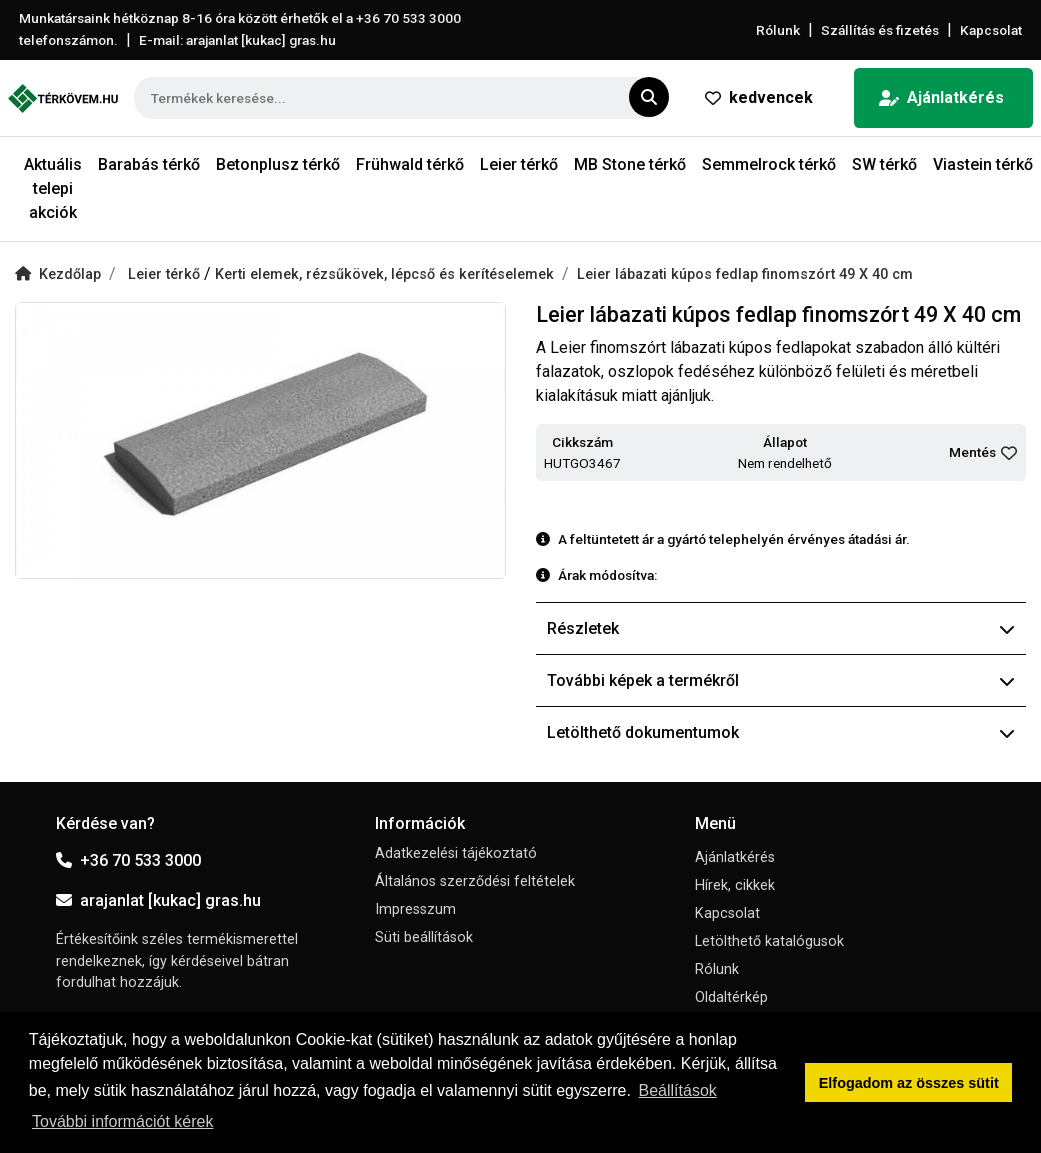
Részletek (781, 628)
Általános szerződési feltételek (475, 881)
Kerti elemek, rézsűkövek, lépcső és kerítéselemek (384, 274)
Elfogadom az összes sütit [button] (909, 1083)
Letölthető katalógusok (769, 941)
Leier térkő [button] (519, 164)
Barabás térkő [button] (149, 164)
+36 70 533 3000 (128, 860)
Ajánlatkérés (941, 97)
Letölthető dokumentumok (781, 732)
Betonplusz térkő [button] (278, 164)
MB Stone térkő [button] (630, 164)
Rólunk (778, 30)
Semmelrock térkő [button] (769, 164)
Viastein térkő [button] (983, 164)
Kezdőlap (58, 274)
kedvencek (759, 97)
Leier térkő (166, 274)
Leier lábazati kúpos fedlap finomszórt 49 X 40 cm (745, 274)
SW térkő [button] (884, 164)
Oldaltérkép (731, 997)
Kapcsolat (991, 30)
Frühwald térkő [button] (410, 164)
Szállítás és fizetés (880, 30)
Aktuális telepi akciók (53, 188)
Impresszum (415, 909)
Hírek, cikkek (735, 885)
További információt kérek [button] (122, 1121)
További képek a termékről (781, 680)
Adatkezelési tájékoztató (456, 853)
